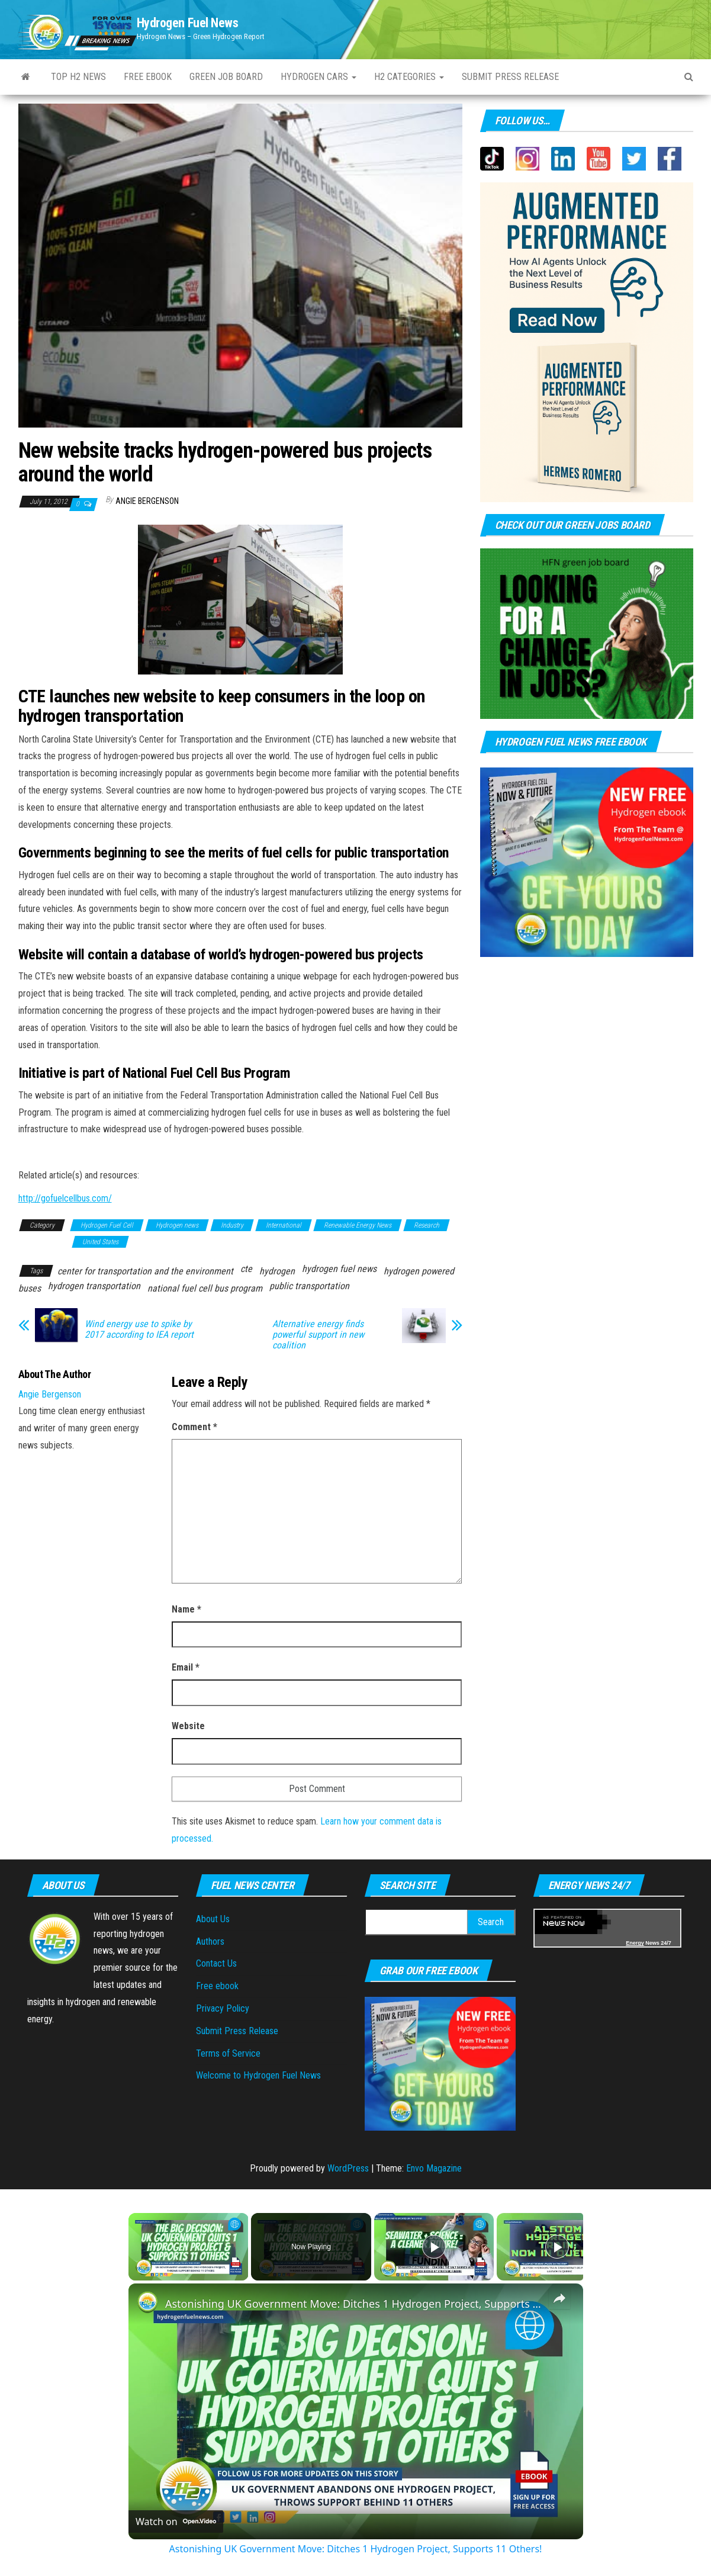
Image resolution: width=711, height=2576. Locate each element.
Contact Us (216, 1963)
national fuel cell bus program (204, 1288)
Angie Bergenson (147, 501)
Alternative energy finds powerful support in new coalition (318, 1335)
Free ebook (148, 76)
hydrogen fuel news (339, 1268)
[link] (147, 2302)
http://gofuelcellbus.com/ (65, 1198)
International (283, 1225)
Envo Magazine (434, 2168)
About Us (213, 1919)
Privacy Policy (222, 2008)
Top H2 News (78, 76)
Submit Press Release (237, 2031)
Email (186, 1667)
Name (186, 1609)
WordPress (348, 2168)
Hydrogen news (177, 1225)
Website (188, 1726)
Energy (635, 1943)
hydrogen (277, 1271)
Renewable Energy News (357, 1225)
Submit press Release (510, 76)
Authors (210, 1941)
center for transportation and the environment (145, 1271)
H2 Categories (409, 76)
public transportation (309, 1286)
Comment (194, 1426)
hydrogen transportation (94, 1286)
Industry (232, 1225)
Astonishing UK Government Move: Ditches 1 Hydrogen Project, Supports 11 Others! (354, 2303)
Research (426, 1225)
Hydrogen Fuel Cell (107, 1225)
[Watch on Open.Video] (175, 2521)
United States (100, 1242)
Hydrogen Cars (318, 76)
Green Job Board (226, 76)
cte (246, 1268)
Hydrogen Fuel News (188, 22)
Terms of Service (228, 2053)
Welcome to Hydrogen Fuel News (258, 2075)
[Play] (434, 2247)
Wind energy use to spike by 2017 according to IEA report (139, 1329)
